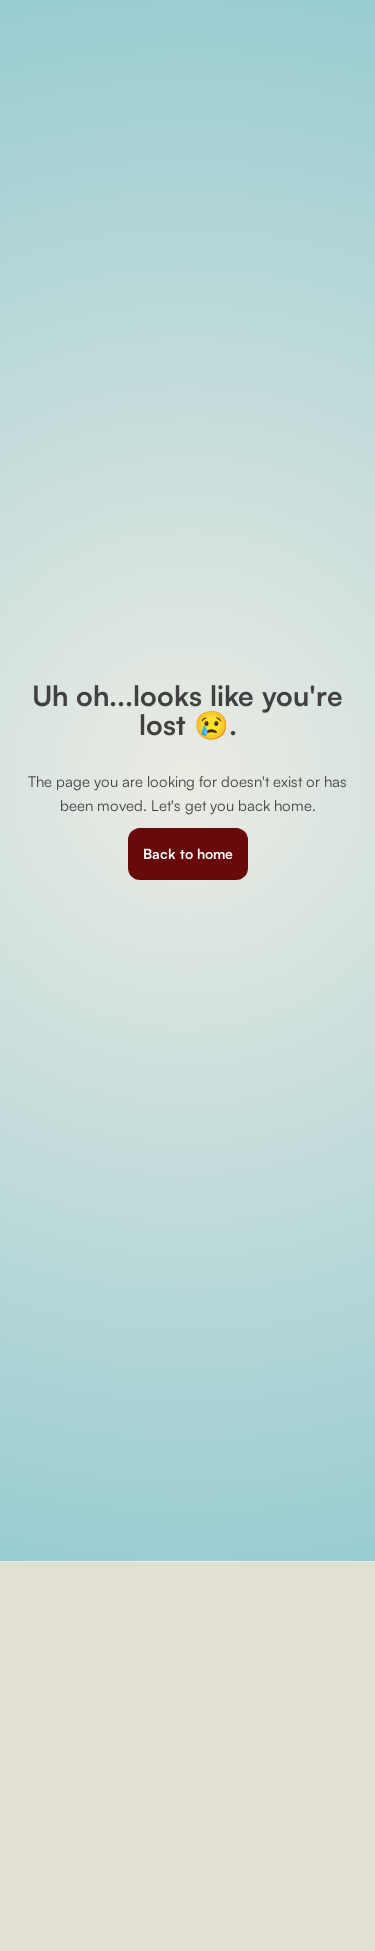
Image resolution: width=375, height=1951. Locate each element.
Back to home (188, 853)
